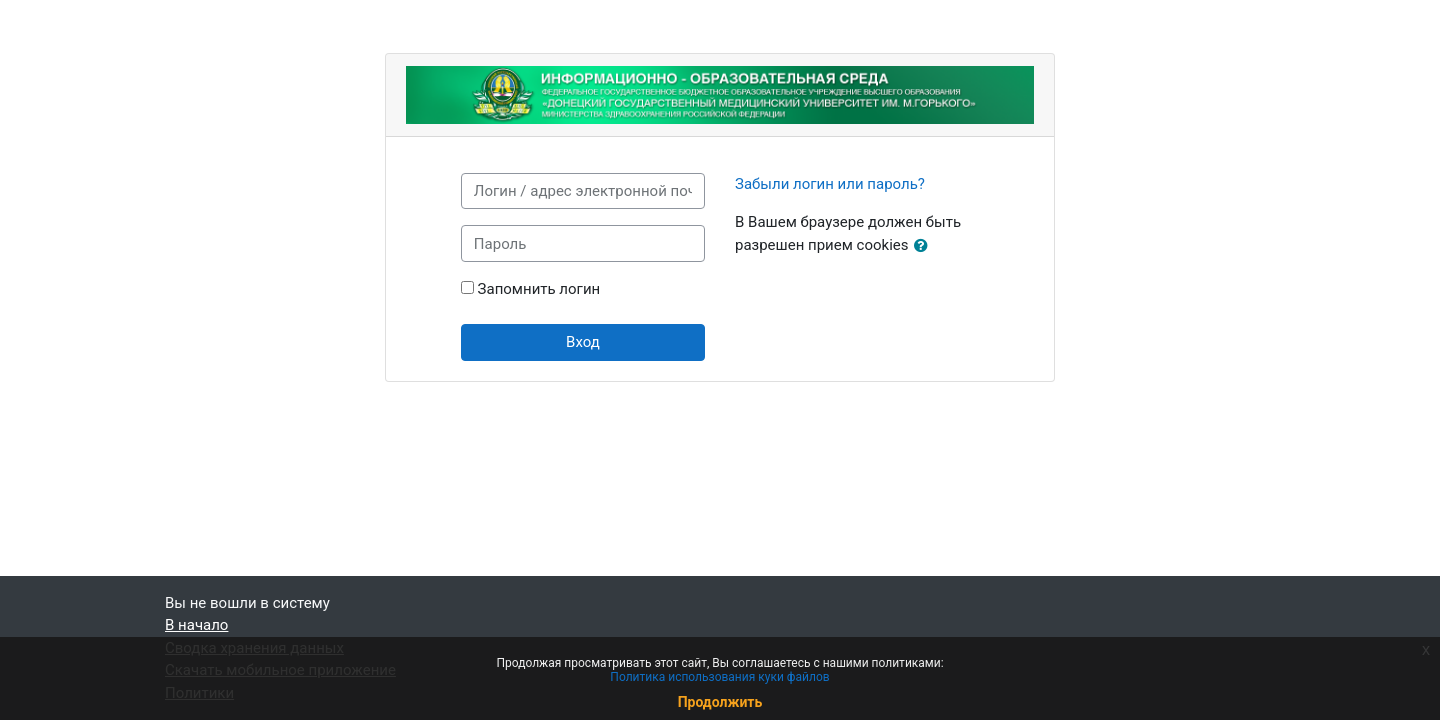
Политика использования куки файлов (719, 677)
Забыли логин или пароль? (830, 184)
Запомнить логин (539, 289)
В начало (196, 625)
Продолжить (720, 702)
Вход (583, 342)
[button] (925, 246)
